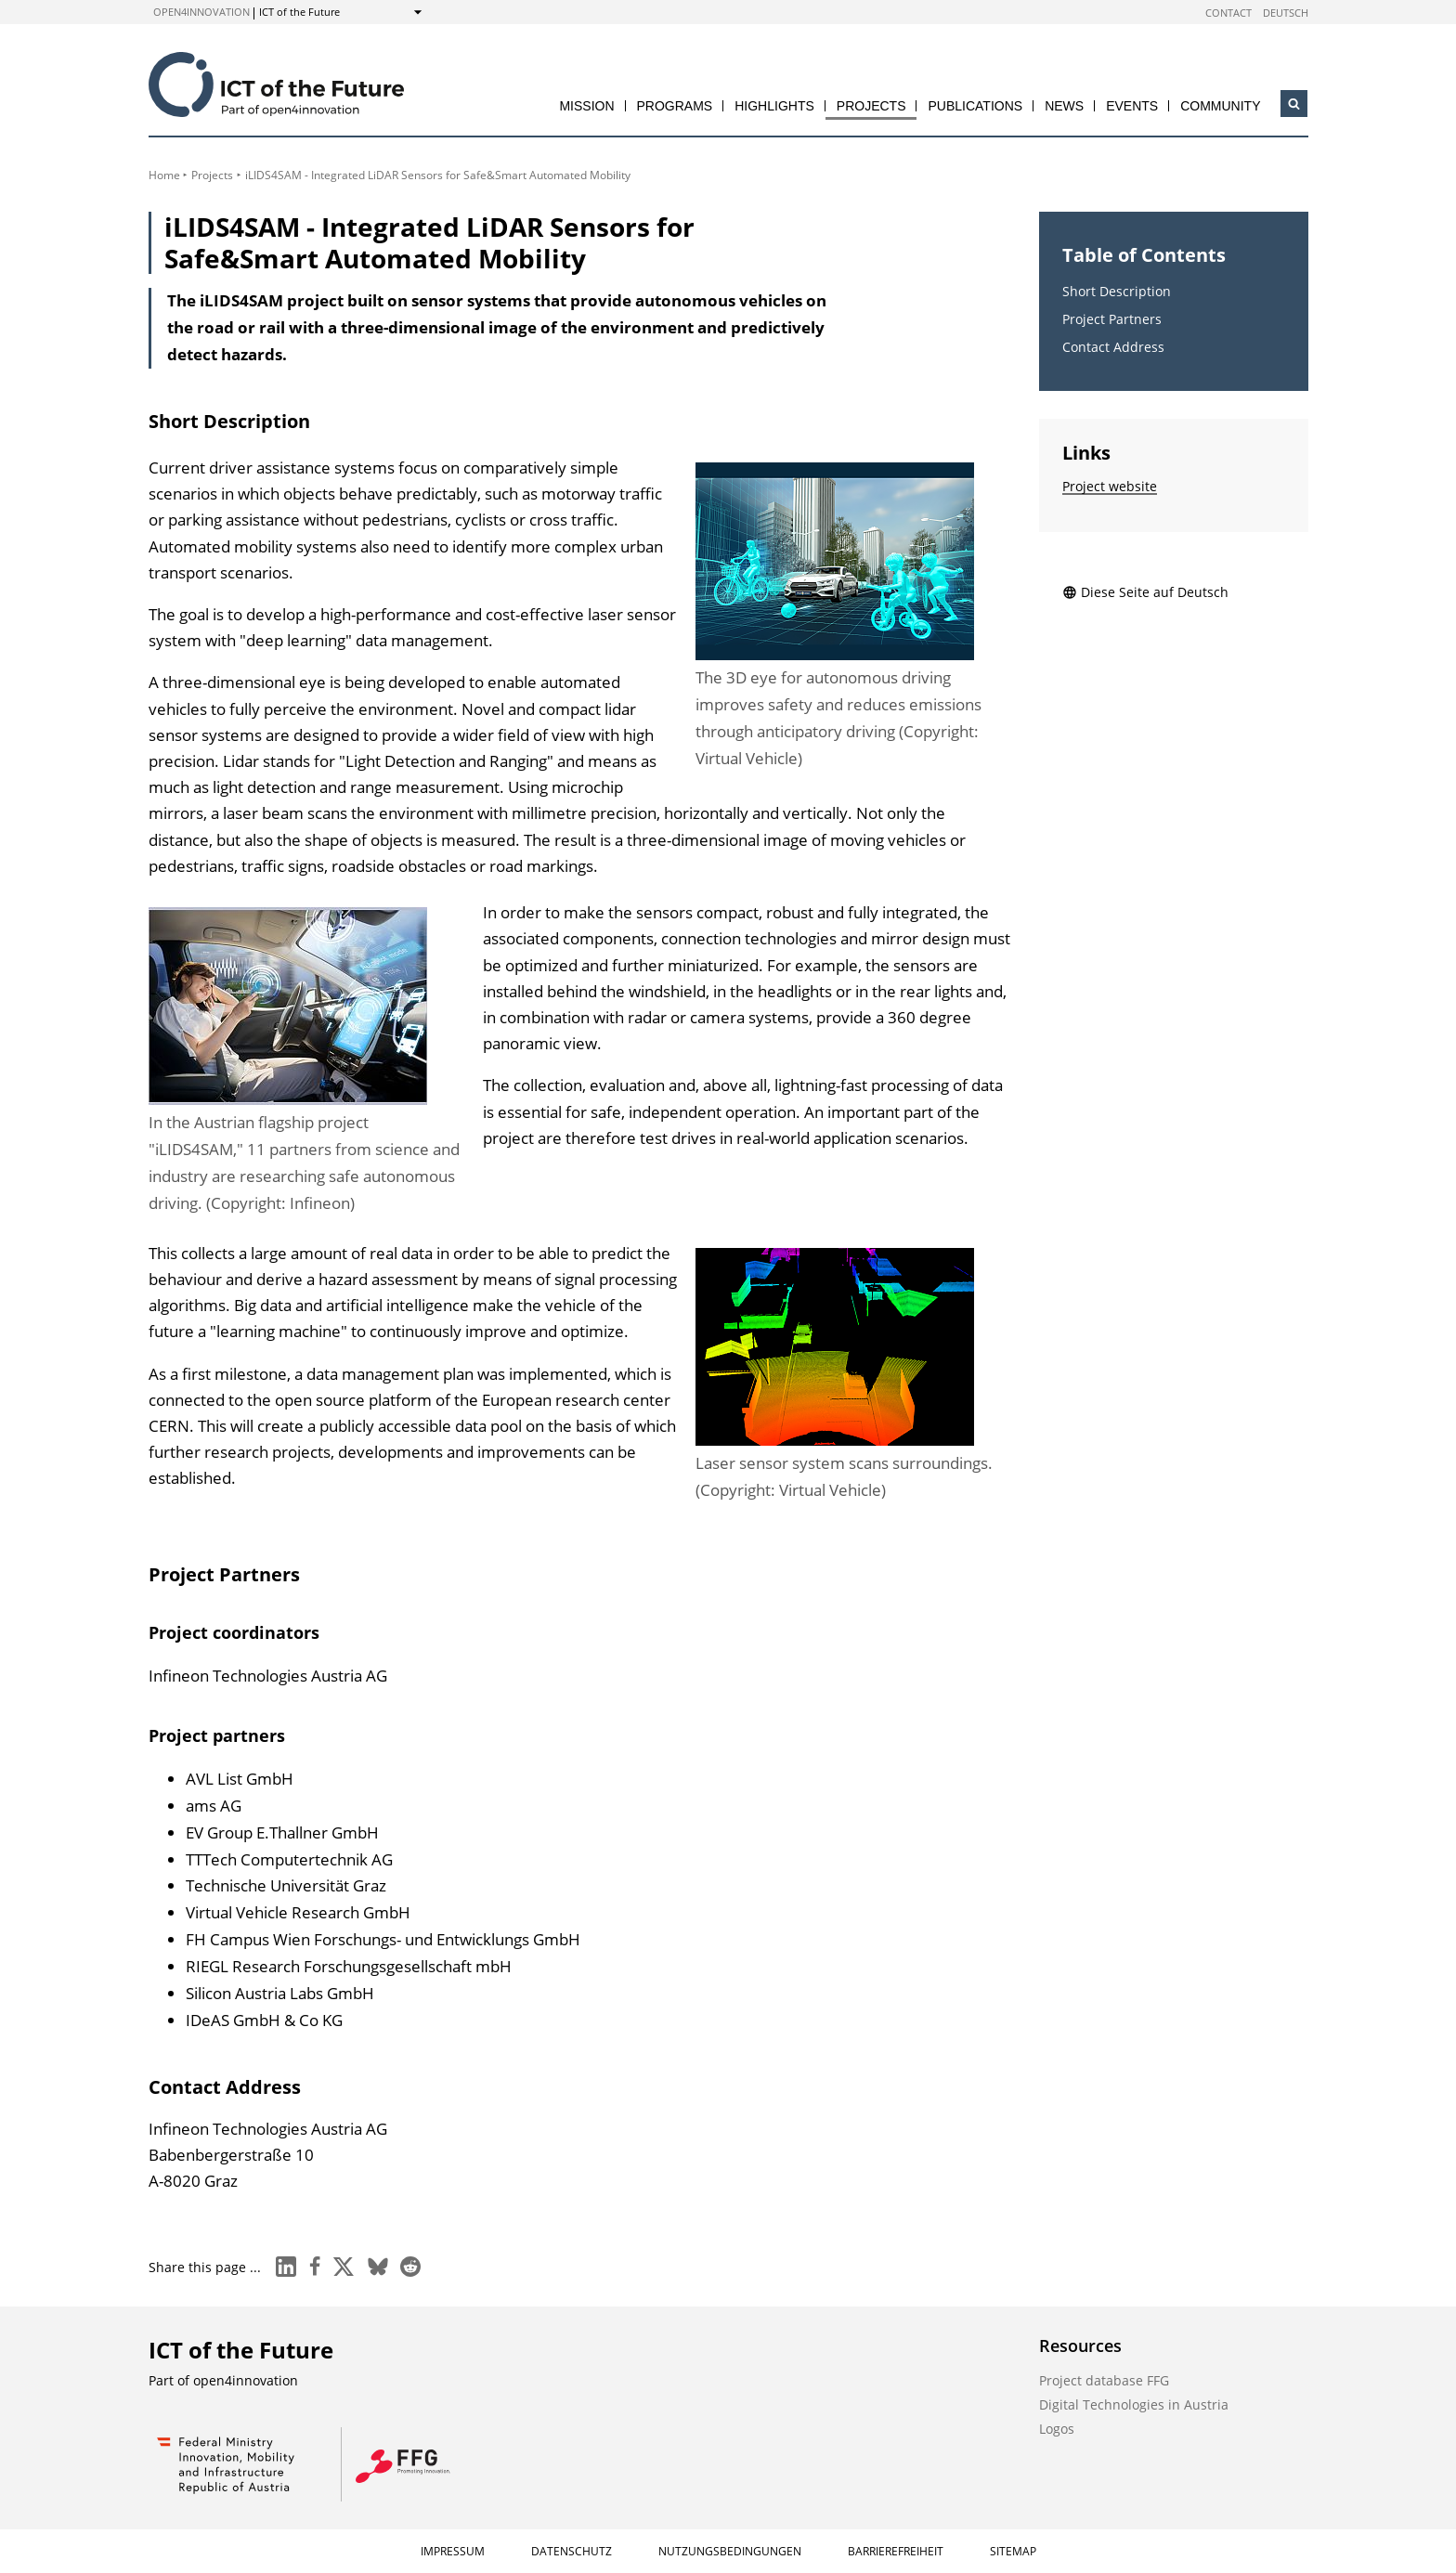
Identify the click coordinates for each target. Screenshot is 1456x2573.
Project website (1109, 486)
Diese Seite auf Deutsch (1145, 592)
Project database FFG (1104, 2380)
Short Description (1116, 291)
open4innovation (201, 12)
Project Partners (1112, 319)
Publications (975, 105)
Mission (586, 105)
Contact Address (1113, 347)
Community (1220, 105)
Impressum (453, 2551)
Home (164, 175)
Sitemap (1013, 2551)
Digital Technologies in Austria (1133, 2404)
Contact (1228, 12)
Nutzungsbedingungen (729, 2551)
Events (1132, 105)
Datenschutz (571, 2551)
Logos (1056, 2428)
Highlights (774, 105)
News (1064, 105)
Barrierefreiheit (895, 2551)
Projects (871, 105)
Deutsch (1285, 12)
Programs (675, 105)
